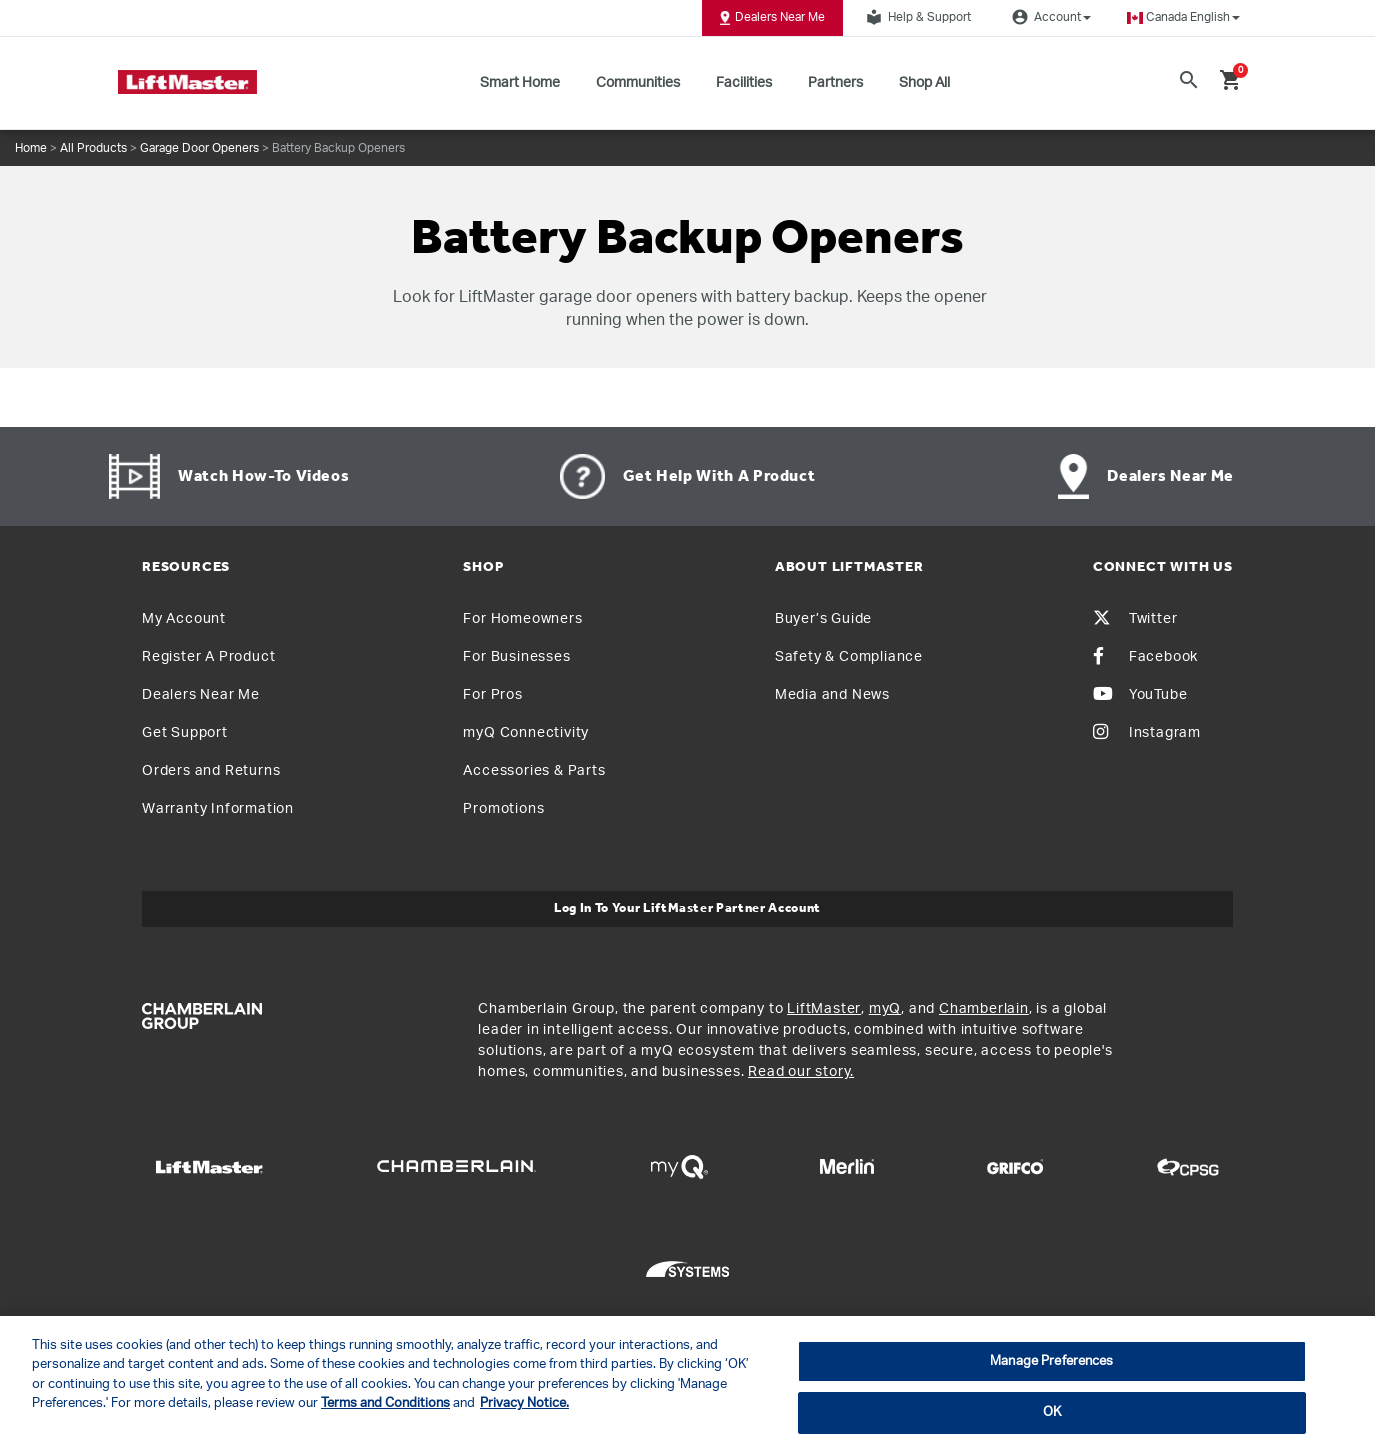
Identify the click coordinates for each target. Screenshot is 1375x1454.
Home (31, 148)
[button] (1183, 17)
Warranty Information (218, 809)
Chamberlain (984, 1009)
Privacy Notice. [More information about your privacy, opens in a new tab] (524, 1403)
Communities (638, 83)
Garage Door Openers (199, 148)
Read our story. (801, 1072)
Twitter (1135, 619)
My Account (184, 619)
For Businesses (516, 657)
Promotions (503, 809)
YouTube (1140, 695)
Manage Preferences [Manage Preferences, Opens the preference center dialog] (1051, 1361)
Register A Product (208, 657)
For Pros (492, 695)
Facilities (744, 83)
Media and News (832, 695)
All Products (93, 148)
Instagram (1147, 733)
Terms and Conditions (385, 1403)
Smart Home (520, 83)
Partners (835, 83)
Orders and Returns (211, 771)
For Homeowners (522, 619)
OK (1052, 1412)
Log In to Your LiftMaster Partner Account (687, 908)
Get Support (185, 733)
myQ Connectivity (526, 733)
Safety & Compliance (849, 657)
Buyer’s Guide (823, 619)
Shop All (924, 83)
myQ (885, 1009)
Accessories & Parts (534, 771)
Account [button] (1049, 17)
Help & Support (916, 17)
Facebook (1145, 657)
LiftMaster (824, 1009)
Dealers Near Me (772, 18)
